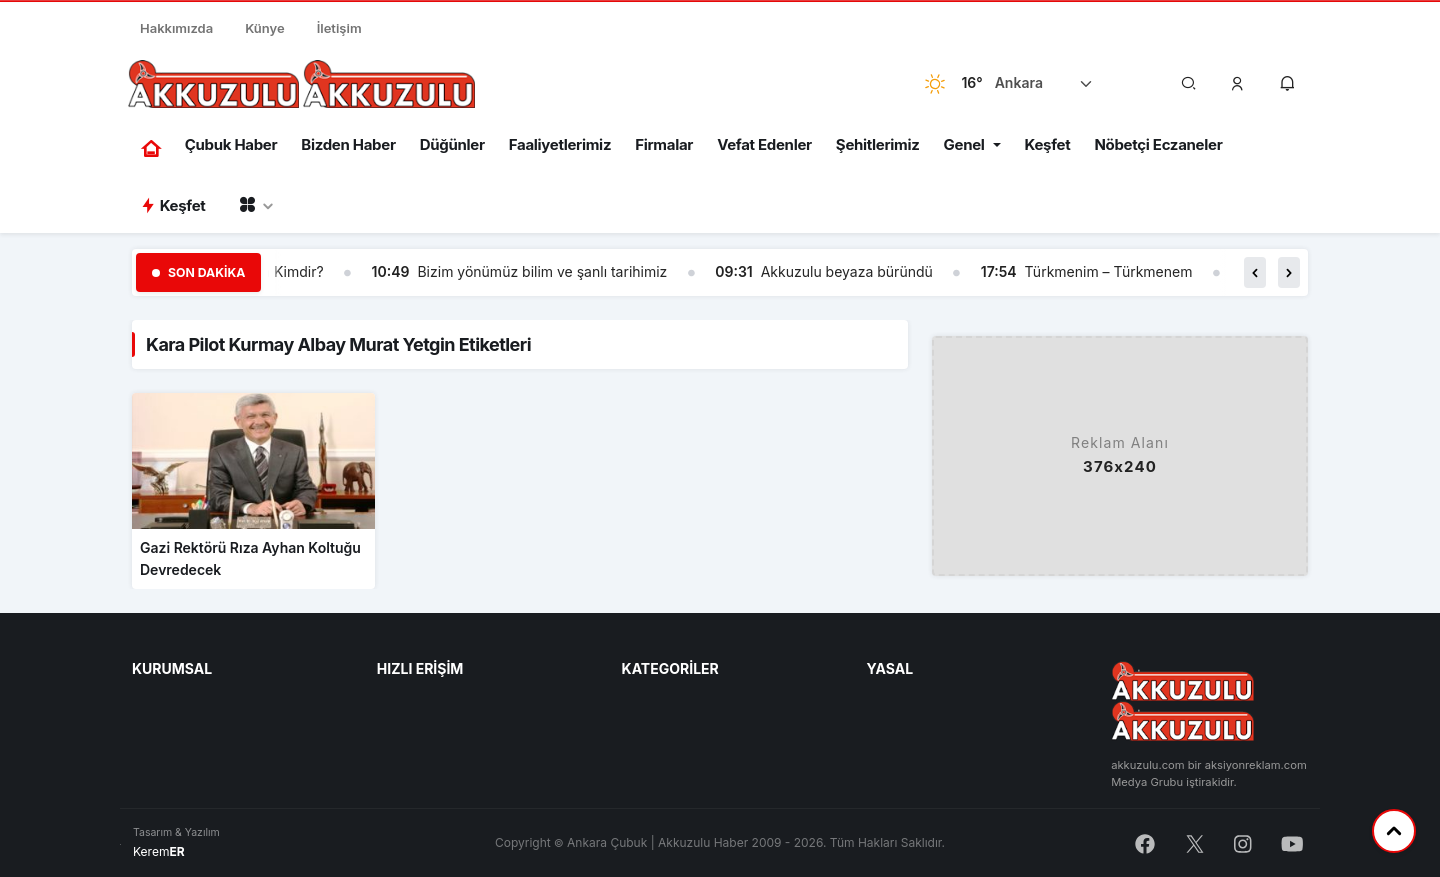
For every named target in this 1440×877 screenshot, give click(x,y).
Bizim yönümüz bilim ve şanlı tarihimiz (542, 271)
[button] (1238, 84)
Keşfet (1048, 144)
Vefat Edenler (764, 144)
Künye (265, 28)
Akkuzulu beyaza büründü (847, 271)
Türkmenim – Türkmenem (1109, 271)
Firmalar (664, 144)
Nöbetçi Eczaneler (1158, 144)
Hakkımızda (176, 28)
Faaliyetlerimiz (560, 144)
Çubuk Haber (231, 144)
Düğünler (452, 144)
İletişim (339, 28)
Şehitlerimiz (878, 144)
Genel (964, 144)
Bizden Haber (348, 144)
